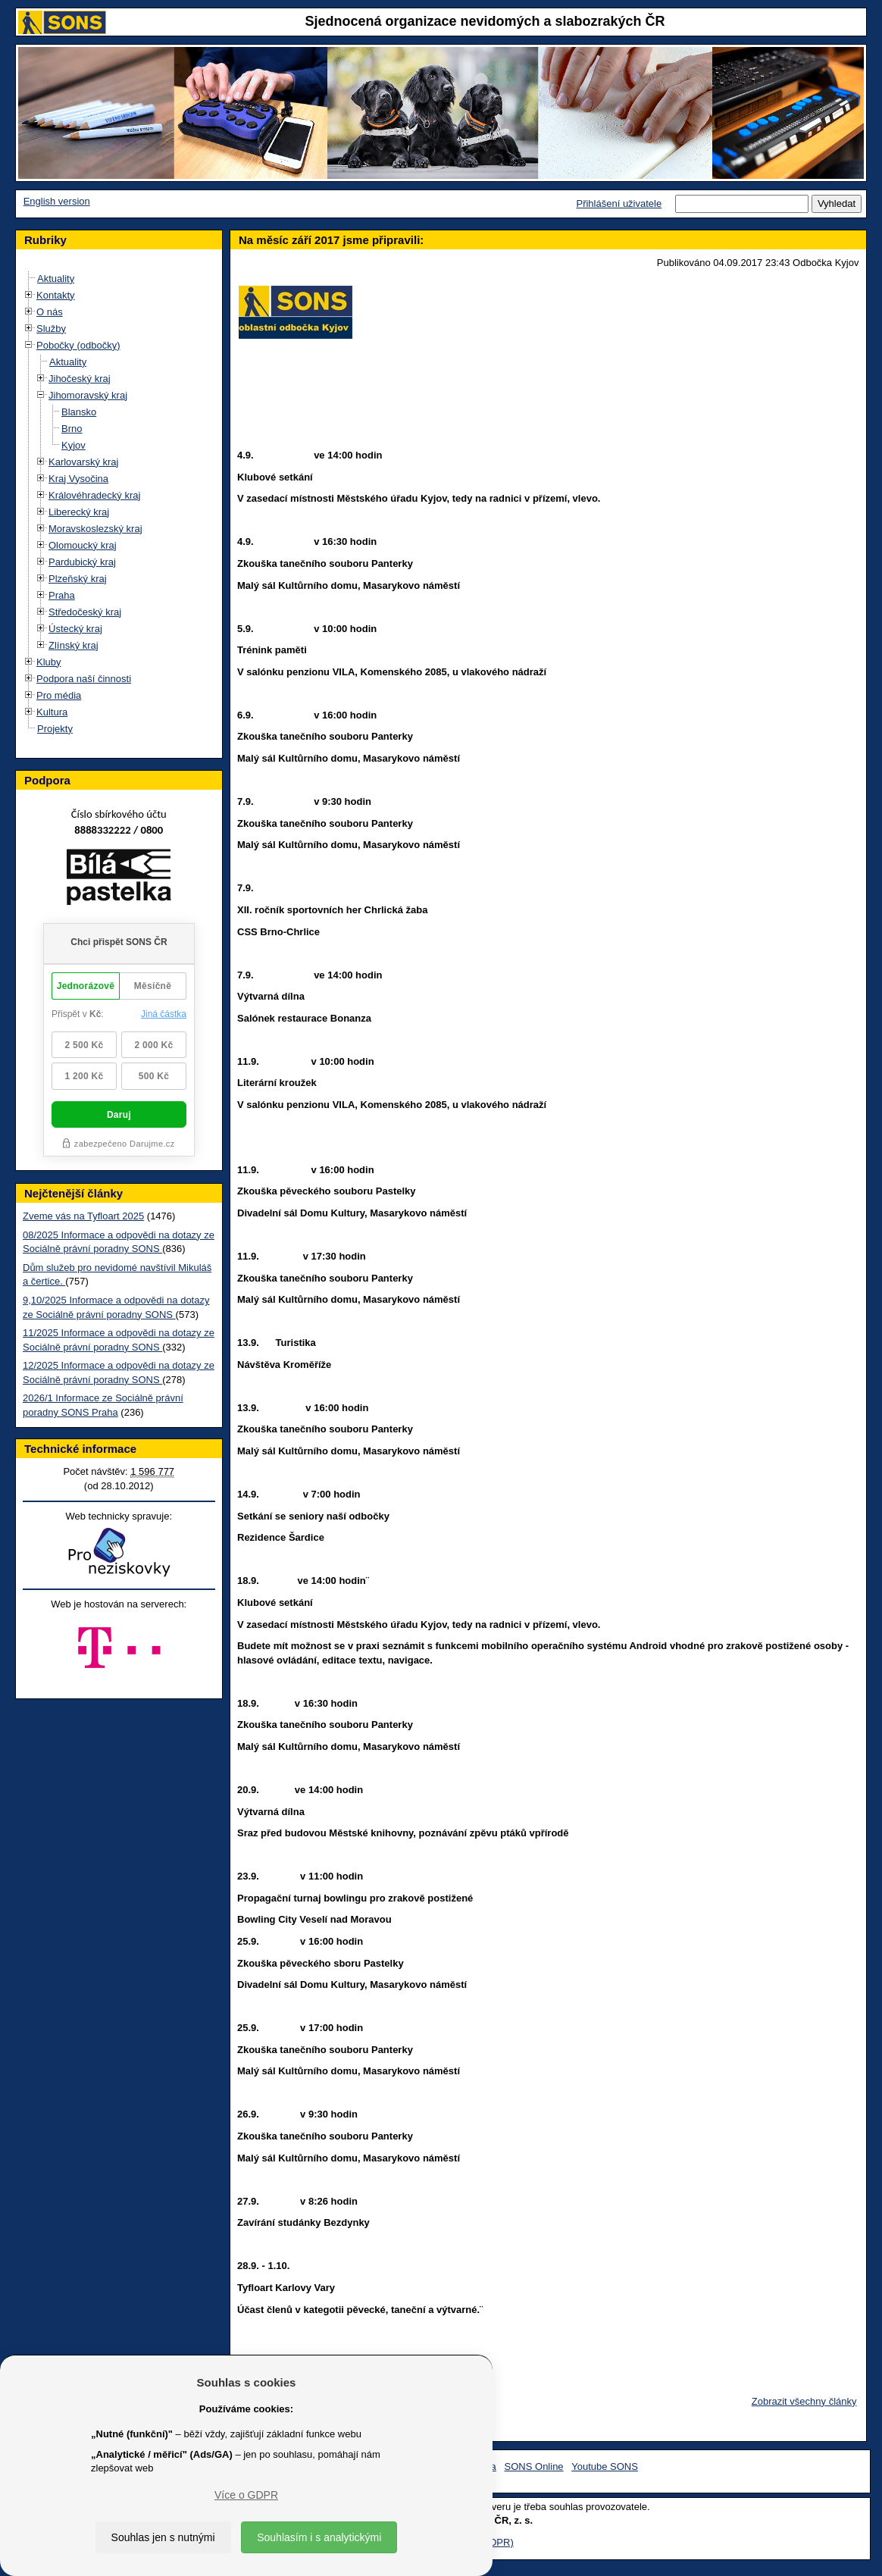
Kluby (48, 662)
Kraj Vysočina (78, 478)
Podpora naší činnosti (83, 678)
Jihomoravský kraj (87, 395)
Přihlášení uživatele (619, 203)
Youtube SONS (604, 2466)
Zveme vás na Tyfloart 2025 (83, 1216)
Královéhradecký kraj (94, 495)
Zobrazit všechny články (804, 2401)
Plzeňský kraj (77, 578)
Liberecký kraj (78, 512)
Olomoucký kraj (82, 545)
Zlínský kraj (73, 645)
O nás (49, 312)
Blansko (78, 412)
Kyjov (73, 445)
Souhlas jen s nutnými (163, 2537)
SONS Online (534, 2466)
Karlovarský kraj (83, 462)
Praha (61, 595)
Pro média (58, 695)
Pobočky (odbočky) (78, 345)
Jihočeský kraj (79, 378)
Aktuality (55, 278)
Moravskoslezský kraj (95, 528)
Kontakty (55, 295)
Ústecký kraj (75, 628)
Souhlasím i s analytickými (319, 2537)
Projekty (55, 728)
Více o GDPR (246, 2495)
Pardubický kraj (82, 562)
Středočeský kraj (84, 612)
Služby (51, 328)
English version (56, 201)
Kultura (51, 712)
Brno (71, 428)
